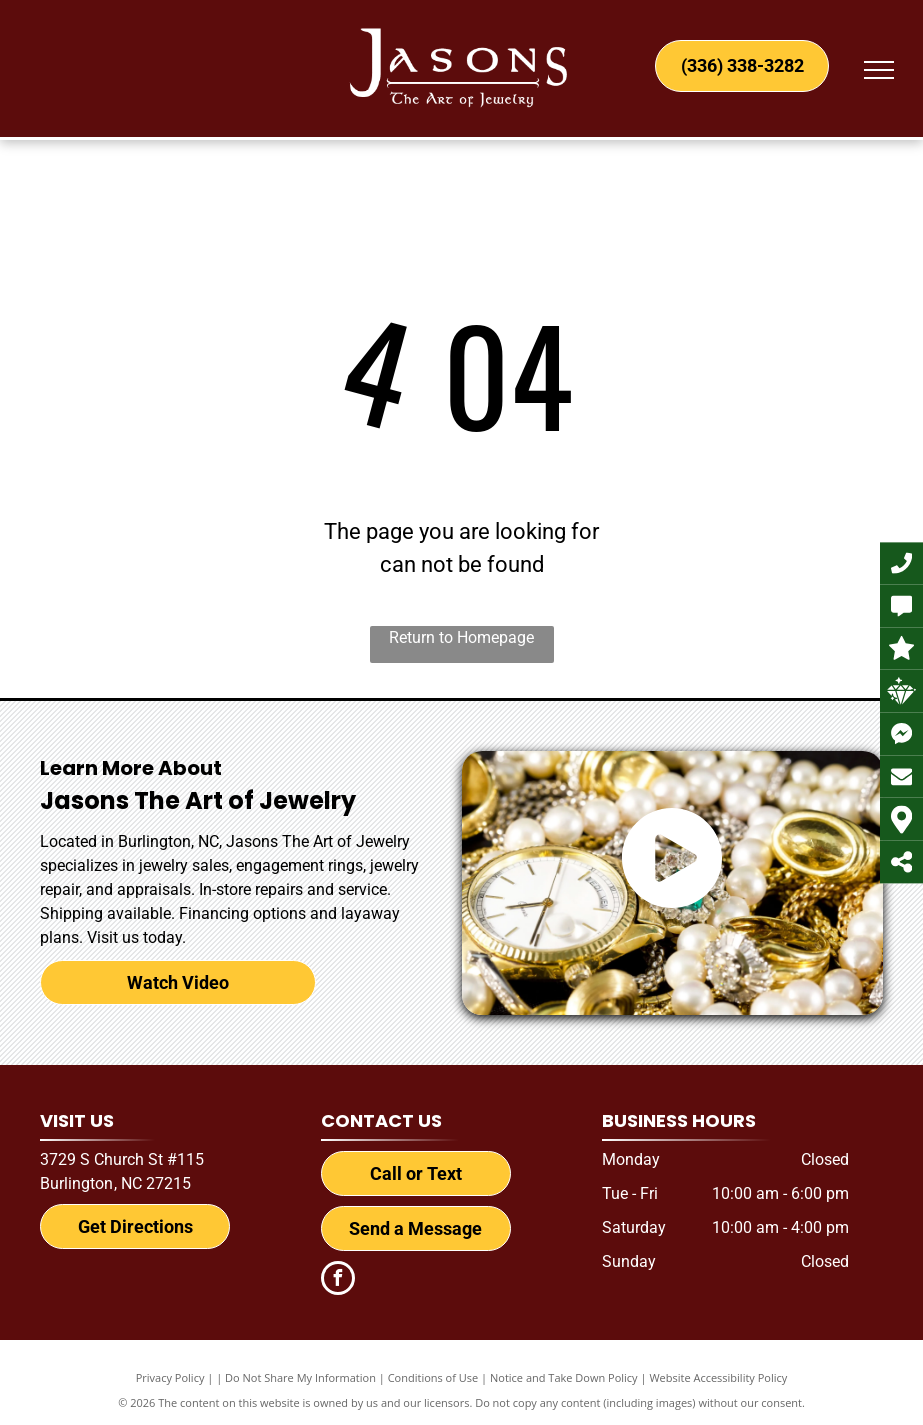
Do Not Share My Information (300, 1377)
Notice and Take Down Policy (564, 1377)
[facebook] (338, 1280)
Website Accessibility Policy (718, 1377)
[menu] (879, 70)
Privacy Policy (170, 1377)
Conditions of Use (433, 1377)
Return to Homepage (461, 637)
